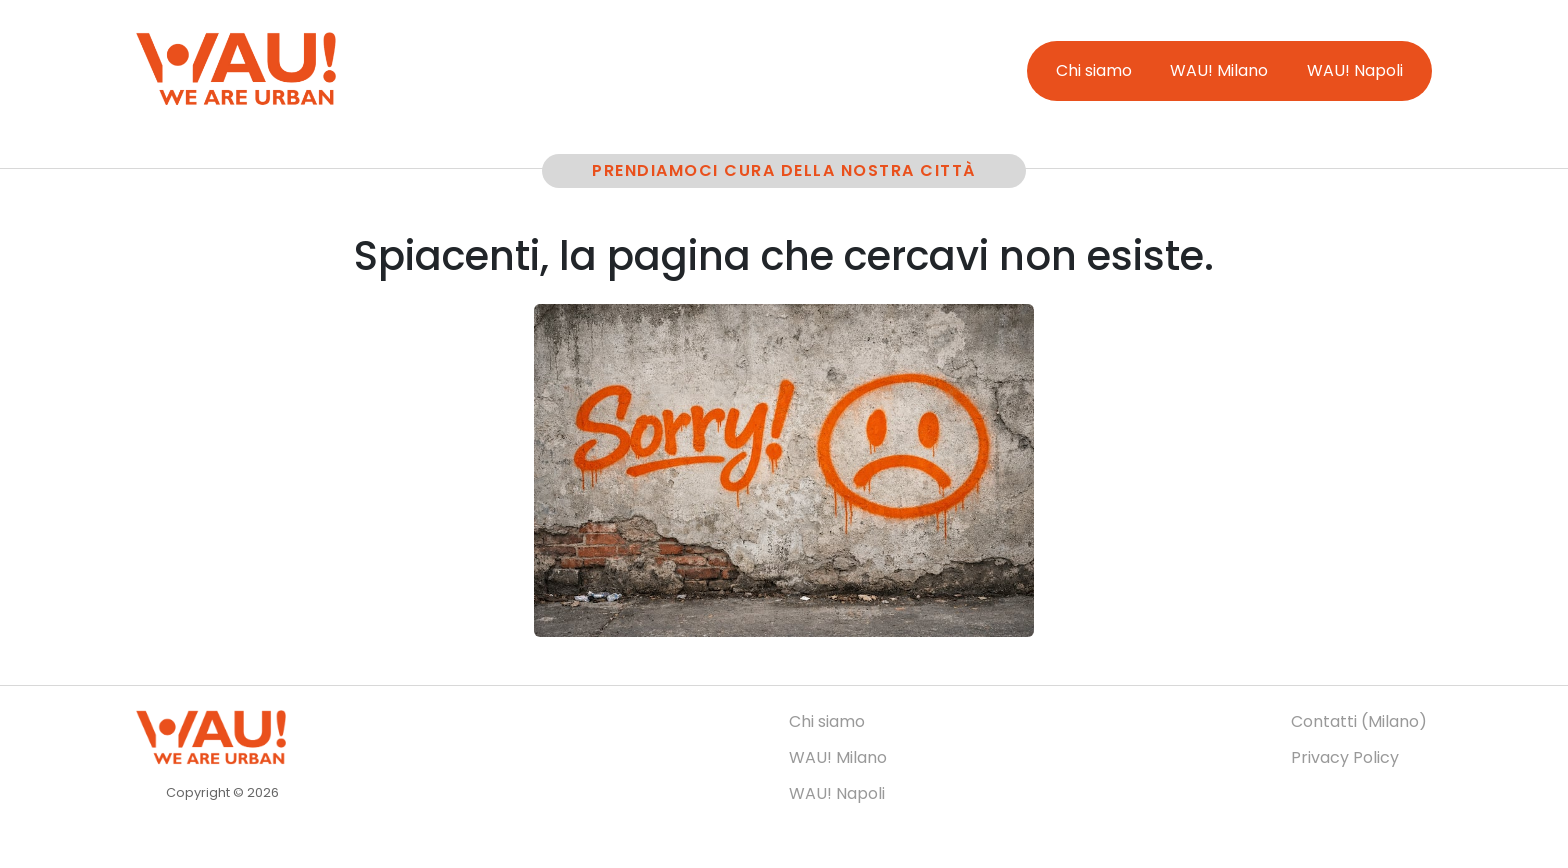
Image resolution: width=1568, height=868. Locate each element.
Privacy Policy (1345, 757)
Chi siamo (1094, 70)
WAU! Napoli (1355, 70)
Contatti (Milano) (1359, 721)
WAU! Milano (1219, 70)
